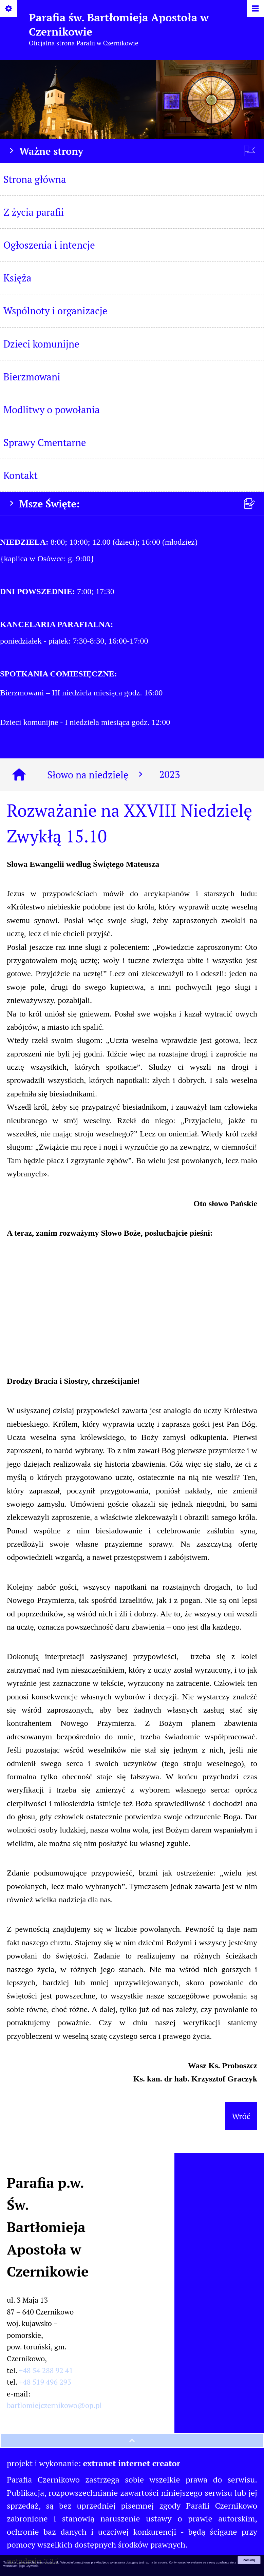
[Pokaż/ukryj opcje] (9, 9)
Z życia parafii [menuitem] (33, 212)
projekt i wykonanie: (93, 2463)
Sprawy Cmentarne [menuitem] (44, 442)
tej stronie (160, 2562)
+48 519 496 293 (45, 2382)
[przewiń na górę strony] (132, 2440)
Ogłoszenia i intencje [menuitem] (49, 244)
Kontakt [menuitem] (20, 475)
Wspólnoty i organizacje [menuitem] (55, 310)
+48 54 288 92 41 (46, 2370)
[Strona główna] (19, 774)
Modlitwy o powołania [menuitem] (51, 409)
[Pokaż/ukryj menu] (255, 9)
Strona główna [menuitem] (34, 179)
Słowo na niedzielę (96, 774)
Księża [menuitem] (17, 277)
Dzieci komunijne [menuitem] (41, 343)
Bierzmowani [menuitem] (31, 376)
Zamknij (249, 2560)
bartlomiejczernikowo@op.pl (54, 2405)
